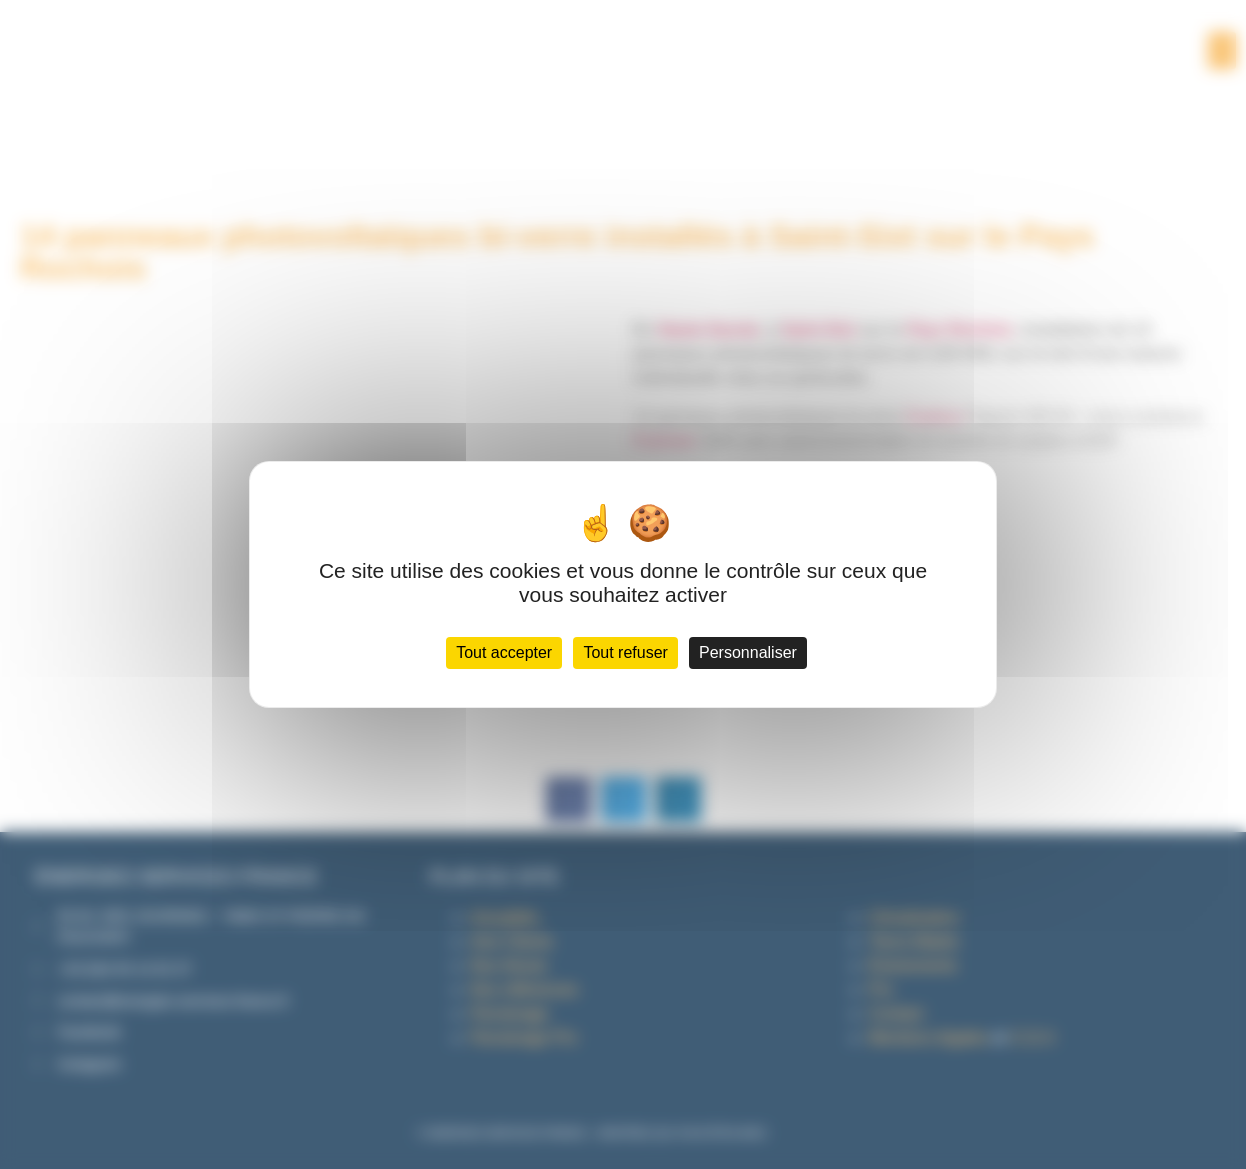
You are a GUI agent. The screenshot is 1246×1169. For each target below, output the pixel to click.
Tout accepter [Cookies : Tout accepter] (504, 652)
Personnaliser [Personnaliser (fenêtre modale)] (748, 652)
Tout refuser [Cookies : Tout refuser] (625, 652)
